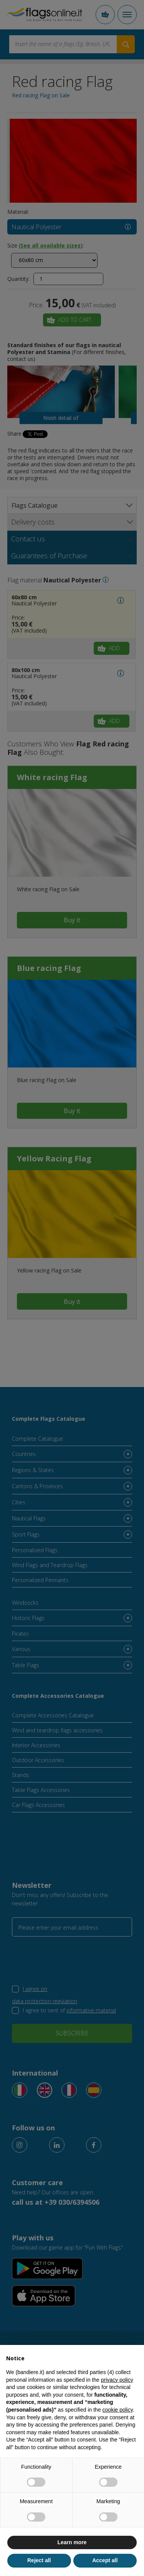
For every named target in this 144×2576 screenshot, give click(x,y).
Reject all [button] (39, 2560)
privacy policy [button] (117, 2380)
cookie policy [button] (118, 2410)
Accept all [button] (105, 2560)
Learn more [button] (71, 2542)
